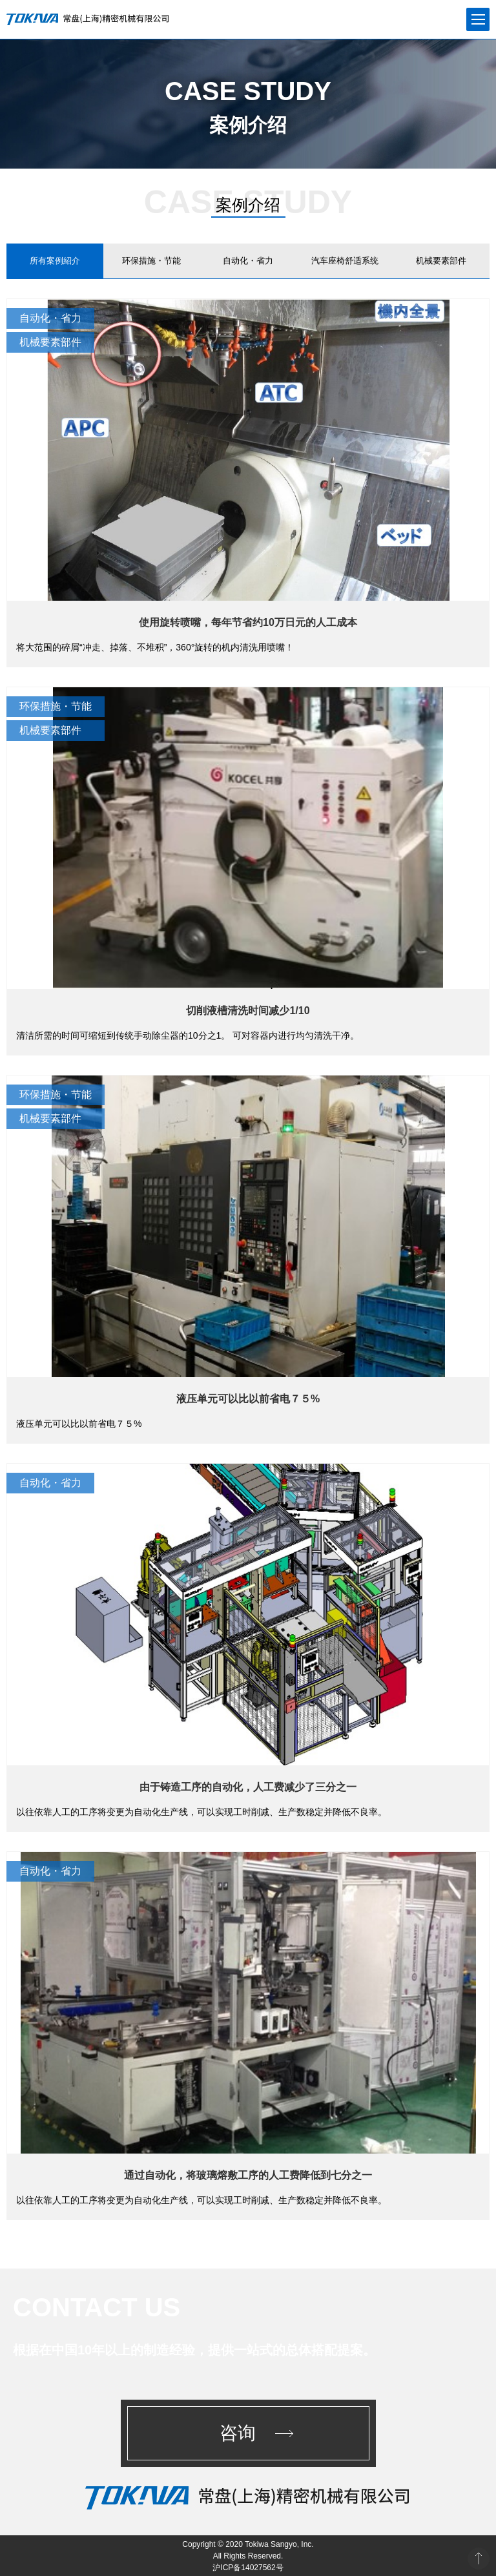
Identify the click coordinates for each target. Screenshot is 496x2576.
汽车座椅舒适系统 (344, 260)
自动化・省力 (248, 260)
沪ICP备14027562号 (247, 2567)
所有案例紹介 (55, 260)
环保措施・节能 (151, 260)
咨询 (238, 2433)
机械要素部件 (441, 260)
